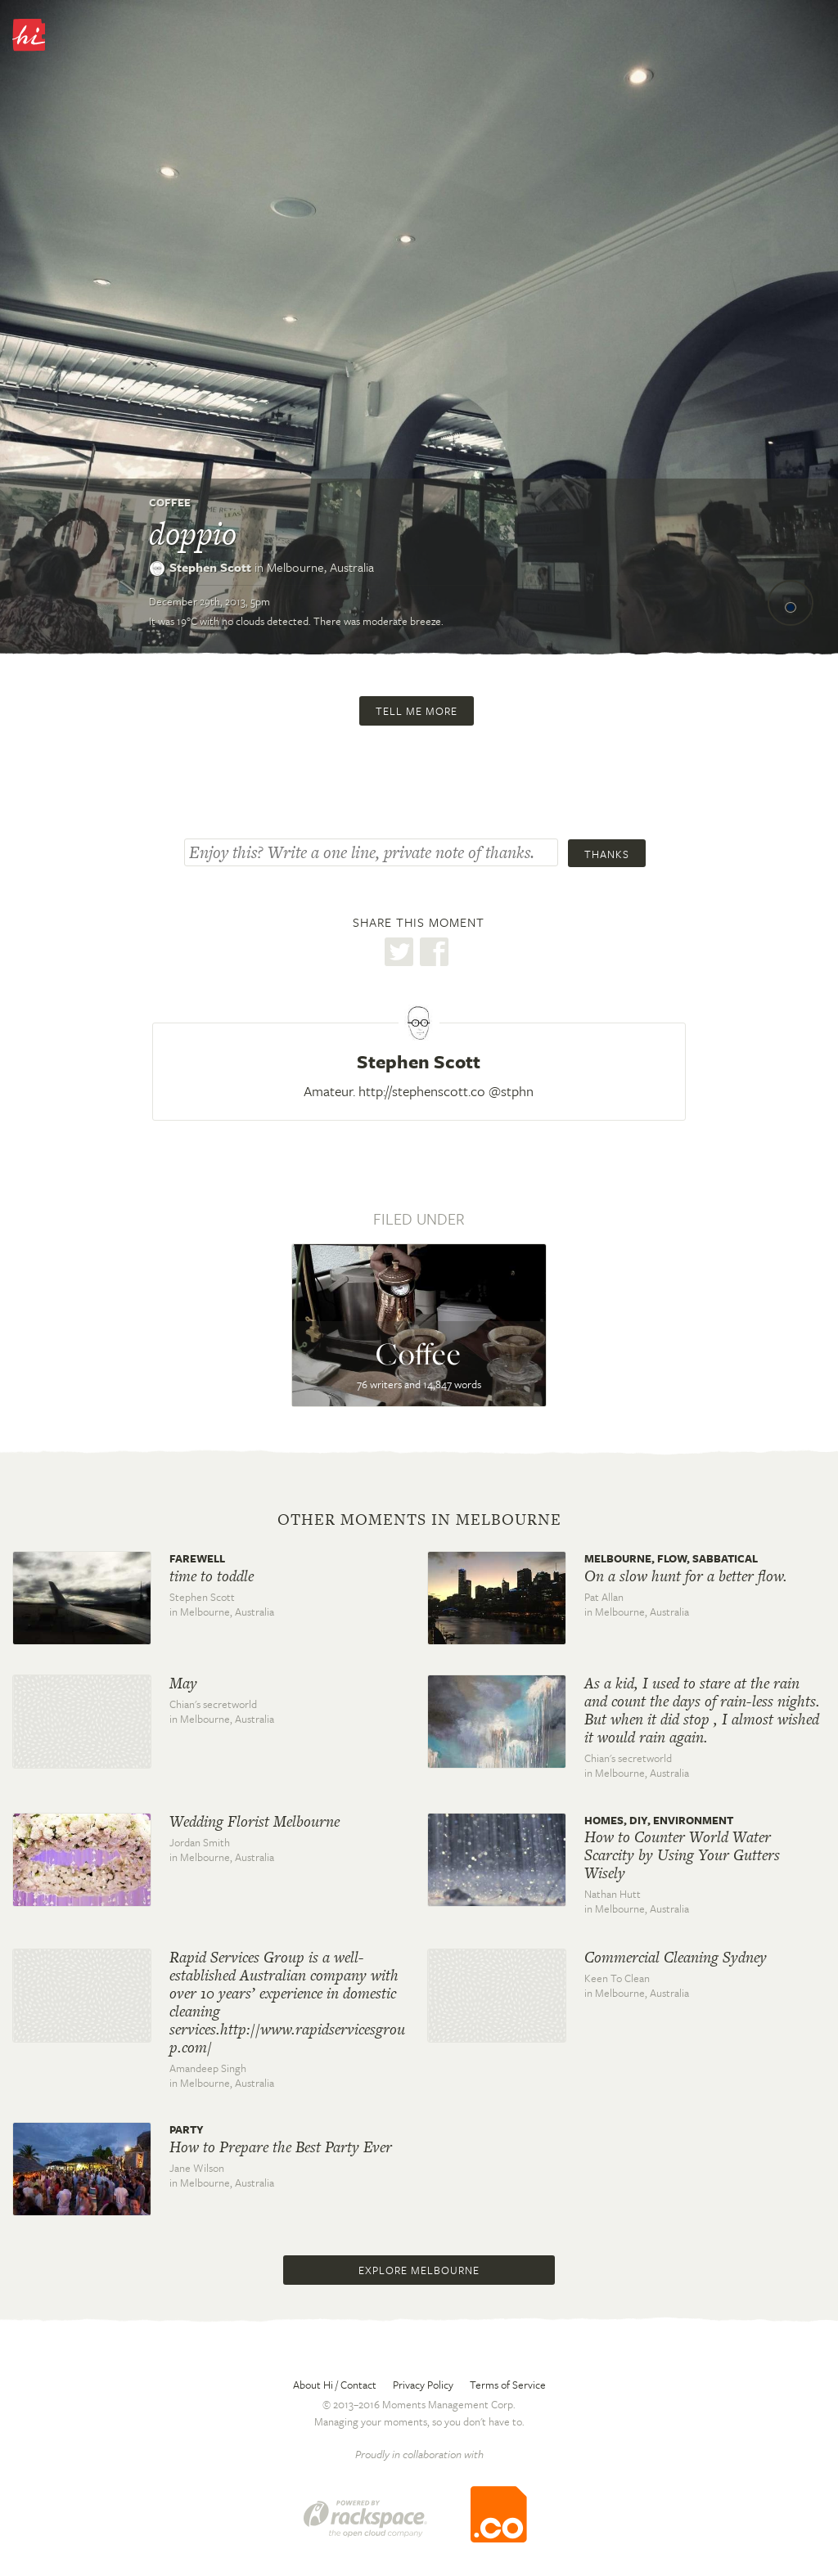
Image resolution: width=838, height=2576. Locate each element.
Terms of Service (508, 2384)
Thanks (606, 854)
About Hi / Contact (334, 2384)
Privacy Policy (423, 2384)
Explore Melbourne (419, 2270)
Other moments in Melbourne (419, 1520)
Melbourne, (320, 567)
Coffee (170, 502)
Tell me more (416, 711)
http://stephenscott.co (421, 1091)
